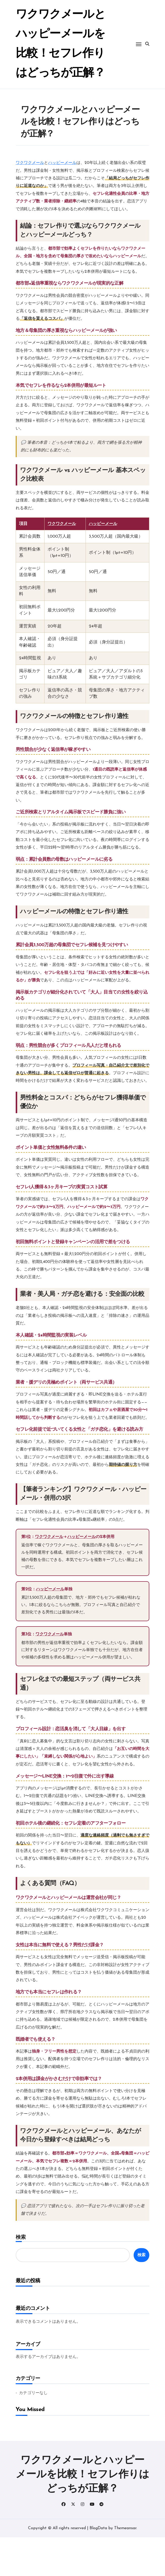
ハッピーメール (62, 202)
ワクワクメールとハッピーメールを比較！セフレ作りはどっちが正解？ (82, 2513)
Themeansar (125, 2567)
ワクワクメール (30, 202)
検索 (21, 2276)
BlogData (98, 2567)
